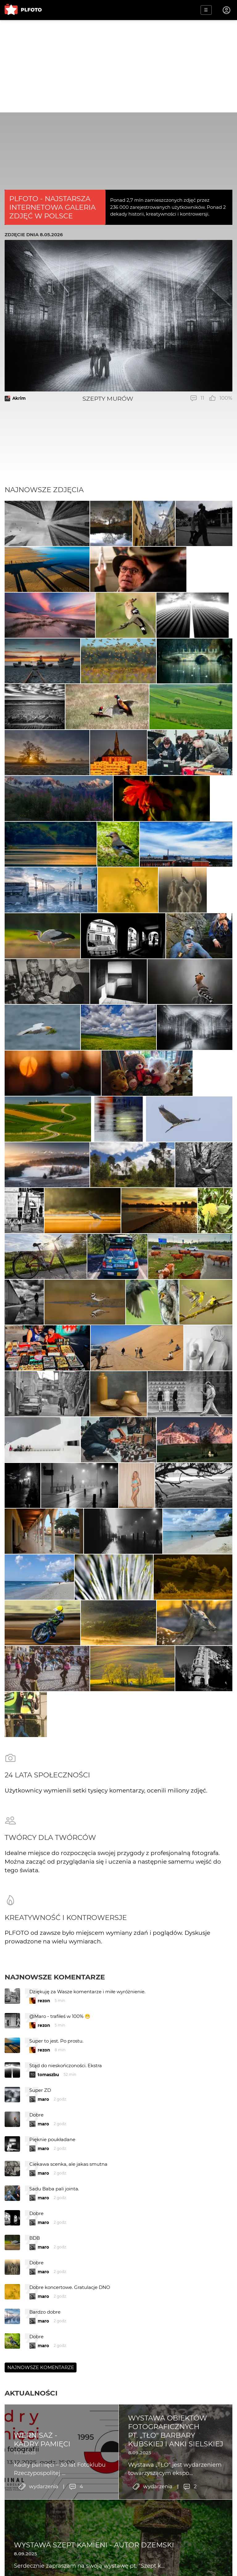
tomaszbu (48, 2101)
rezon (44, 2027)
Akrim (19, 398)
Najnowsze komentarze (55, 2004)
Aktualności (31, 2420)
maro (43, 2126)
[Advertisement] (118, 66)
